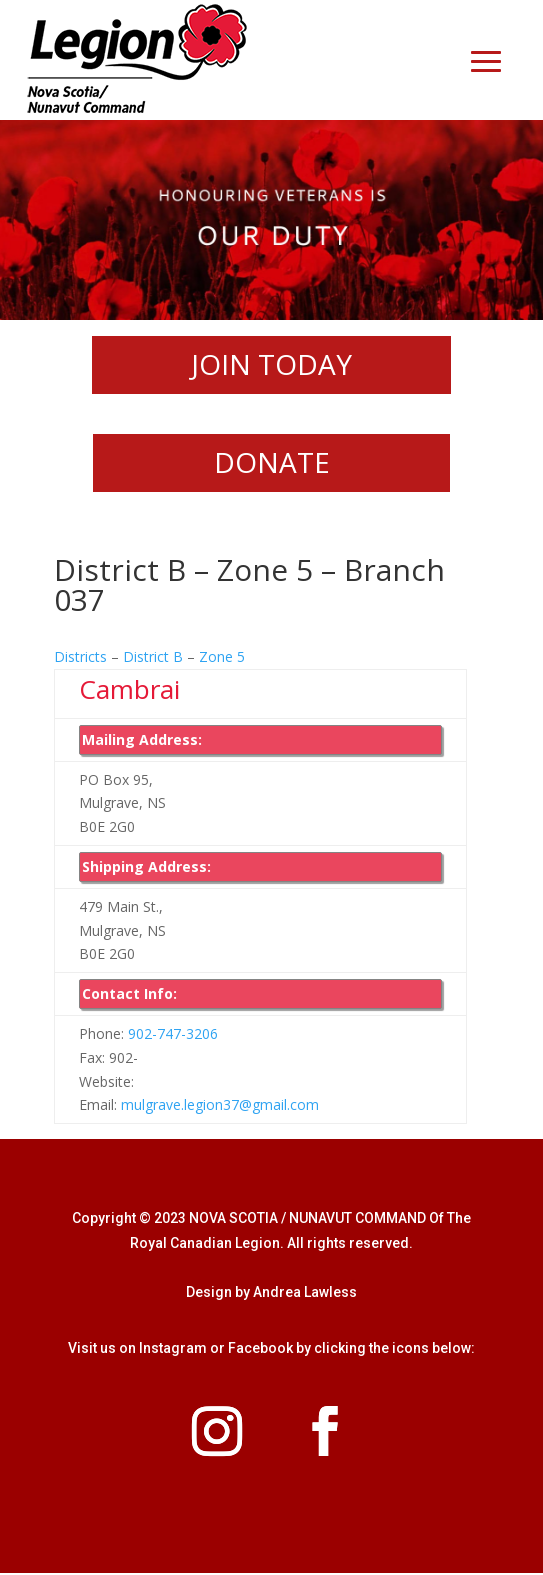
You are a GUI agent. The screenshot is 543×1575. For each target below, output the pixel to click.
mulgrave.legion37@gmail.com (220, 1107)
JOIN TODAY (271, 365)
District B (153, 658)
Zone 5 (222, 658)
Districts (80, 658)
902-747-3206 (173, 1035)
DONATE (272, 464)
